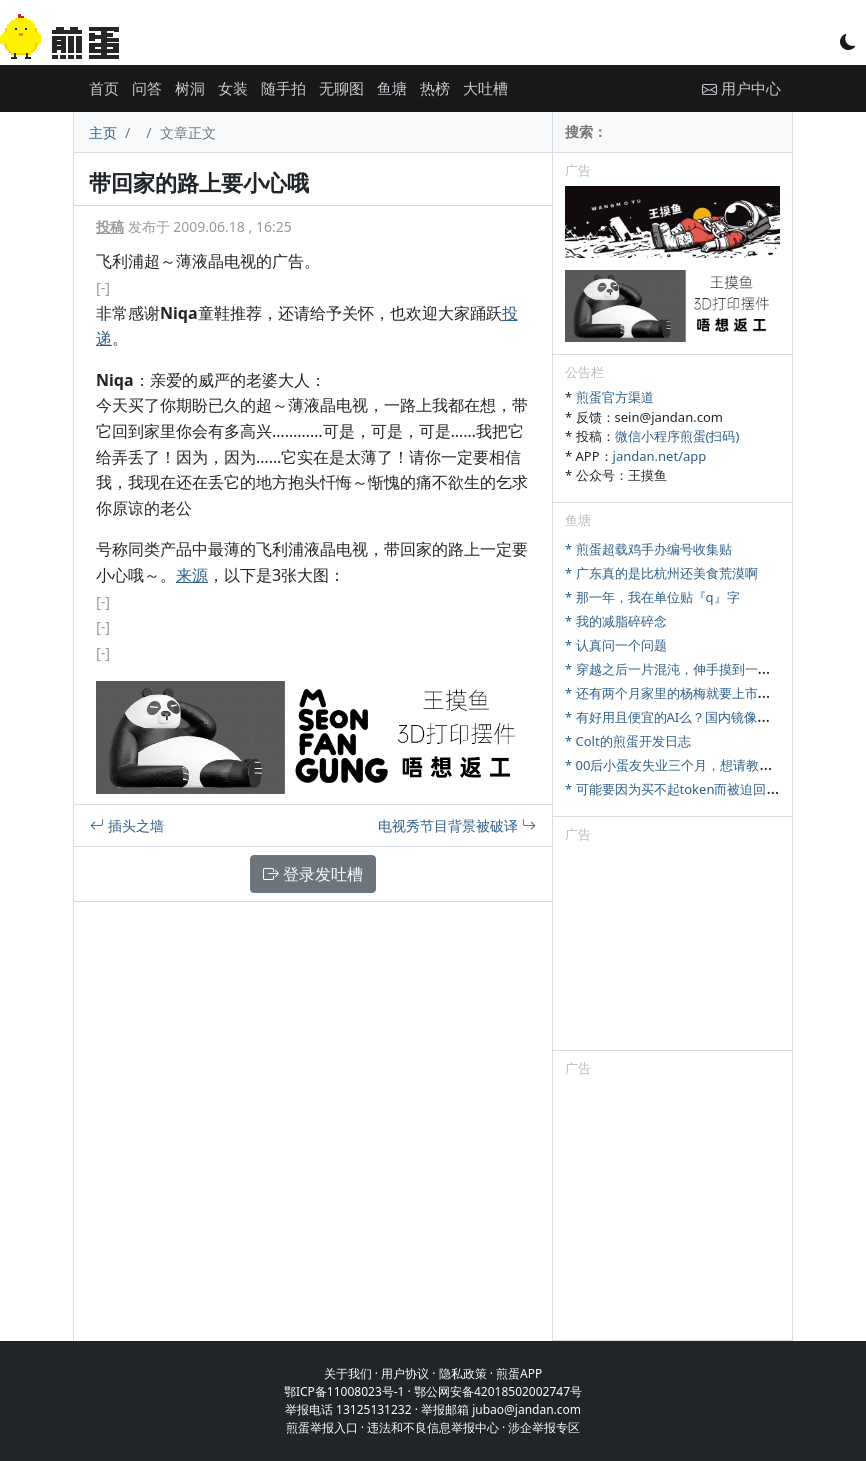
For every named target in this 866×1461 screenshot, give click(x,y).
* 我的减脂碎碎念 (616, 621)
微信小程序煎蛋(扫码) (677, 436)
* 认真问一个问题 (616, 645)
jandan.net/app (660, 456)
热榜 (435, 88)
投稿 (110, 226)
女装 (233, 88)
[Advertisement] (672, 950)
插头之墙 (127, 825)
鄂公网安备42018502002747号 (498, 1391)
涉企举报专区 (544, 1427)
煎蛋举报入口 (322, 1427)
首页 (104, 88)
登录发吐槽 (313, 874)
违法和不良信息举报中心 (433, 1427)
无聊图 (341, 88)
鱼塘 (392, 88)
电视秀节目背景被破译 (457, 825)
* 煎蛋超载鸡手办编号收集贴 (648, 549)
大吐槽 (485, 88)
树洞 (190, 88)
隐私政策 (463, 1373)
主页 (103, 132)
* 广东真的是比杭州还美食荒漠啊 (661, 573)
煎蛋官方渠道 (615, 397)
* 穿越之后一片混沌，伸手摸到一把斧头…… (691, 669)
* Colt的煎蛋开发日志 (628, 741)
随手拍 (283, 88)
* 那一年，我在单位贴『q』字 (652, 597)
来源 (192, 575)
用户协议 (405, 1373)
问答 (147, 88)
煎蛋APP (519, 1373)
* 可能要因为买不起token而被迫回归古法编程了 (704, 789)
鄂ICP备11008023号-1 (344, 1391)
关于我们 (348, 1373)
